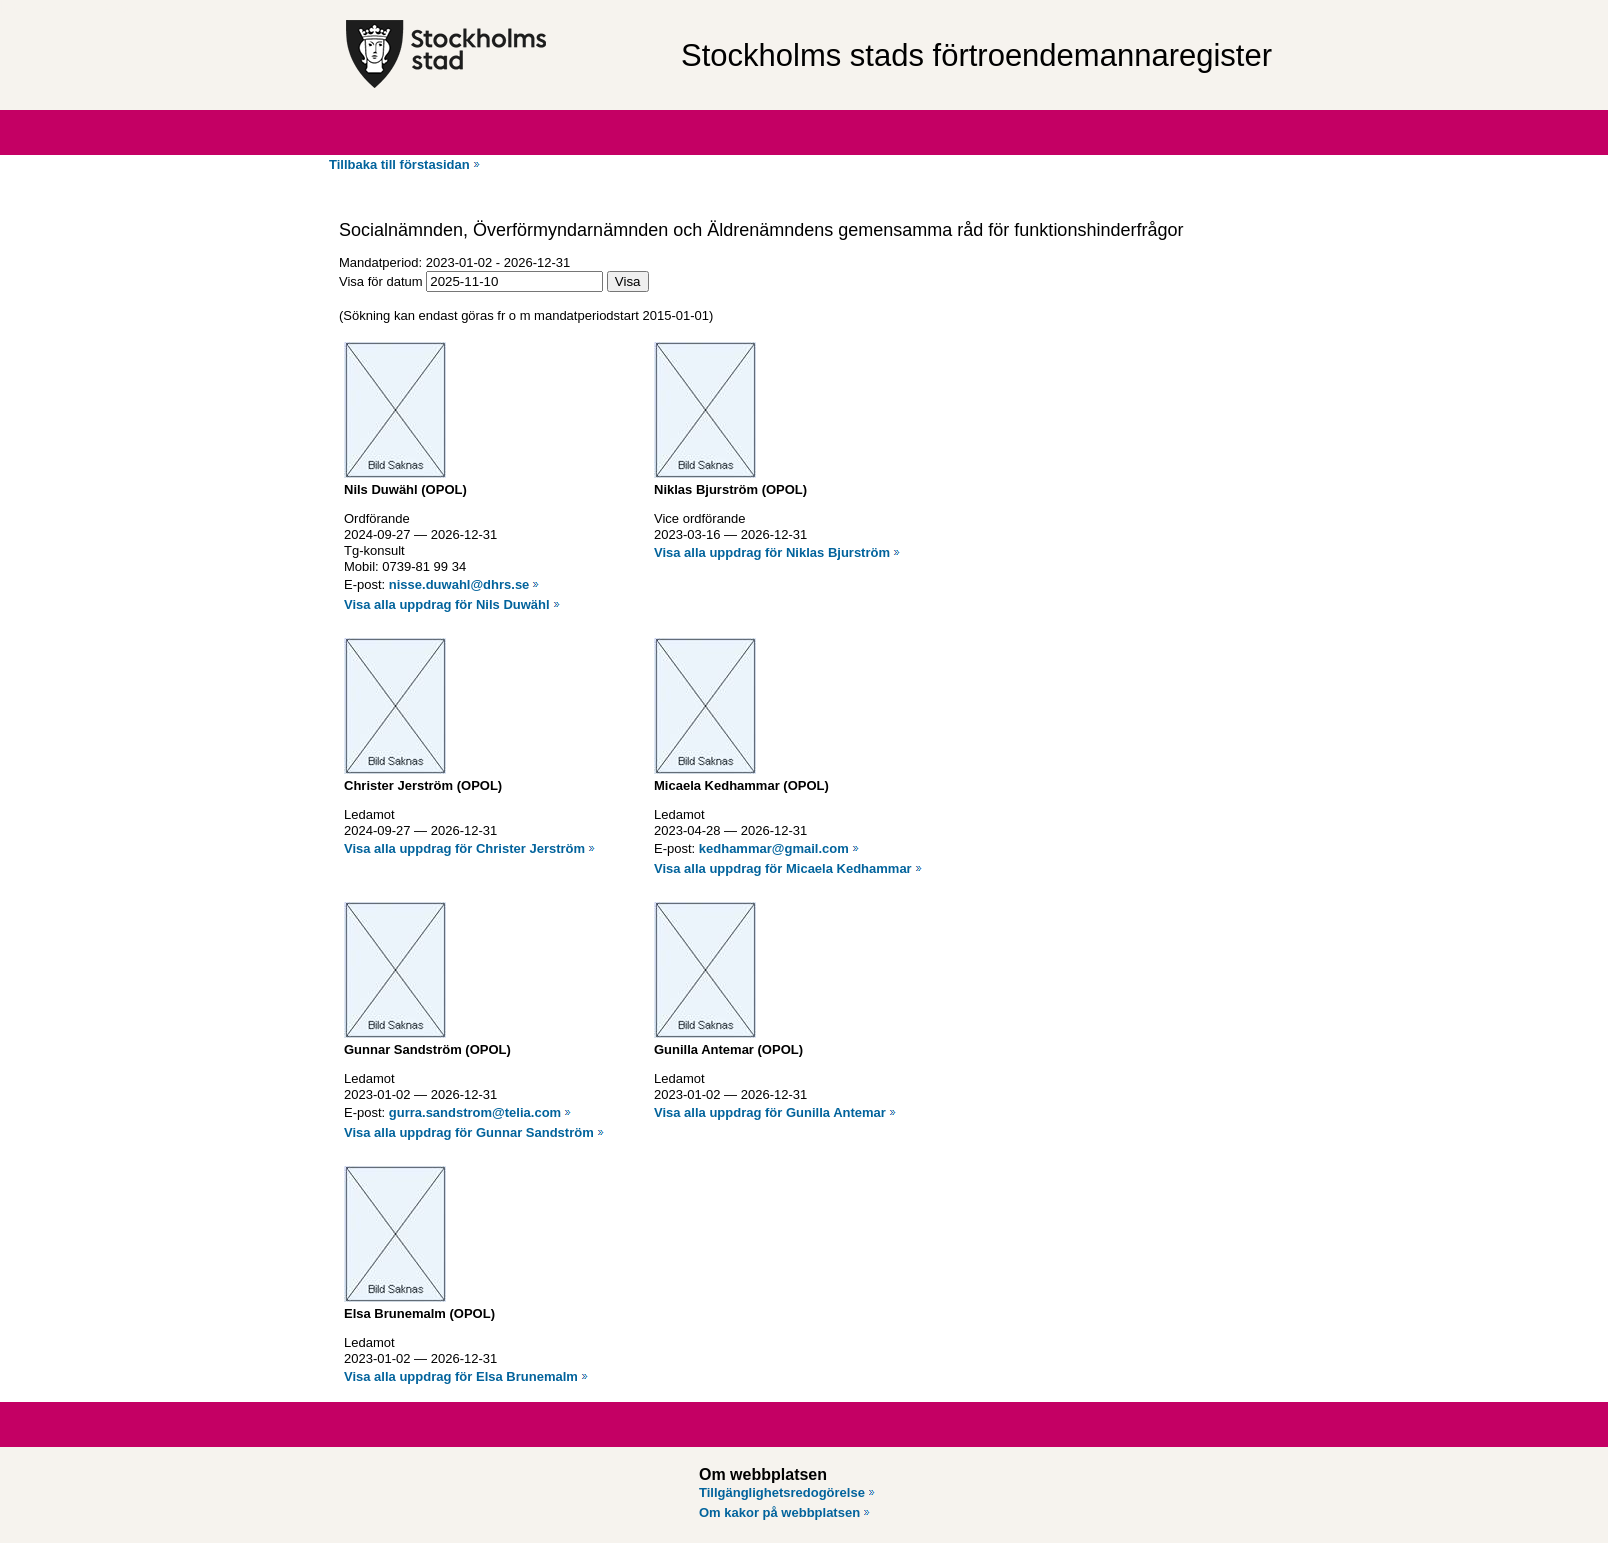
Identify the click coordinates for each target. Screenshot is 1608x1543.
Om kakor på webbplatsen (779, 1512)
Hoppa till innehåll (69, 8)
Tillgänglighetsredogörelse (782, 1492)
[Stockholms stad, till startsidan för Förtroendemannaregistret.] (503, 55)
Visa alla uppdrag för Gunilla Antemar (770, 1112)
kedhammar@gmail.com (774, 848)
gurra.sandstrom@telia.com (475, 1112)
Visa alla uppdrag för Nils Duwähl (447, 604)
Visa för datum (381, 281)
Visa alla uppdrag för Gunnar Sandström (469, 1132)
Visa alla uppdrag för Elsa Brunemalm (461, 1376)
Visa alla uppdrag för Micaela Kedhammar (783, 868)
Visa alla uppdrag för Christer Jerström (464, 848)
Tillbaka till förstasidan (399, 164)
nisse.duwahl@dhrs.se (459, 584)
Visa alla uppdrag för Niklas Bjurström (772, 552)
